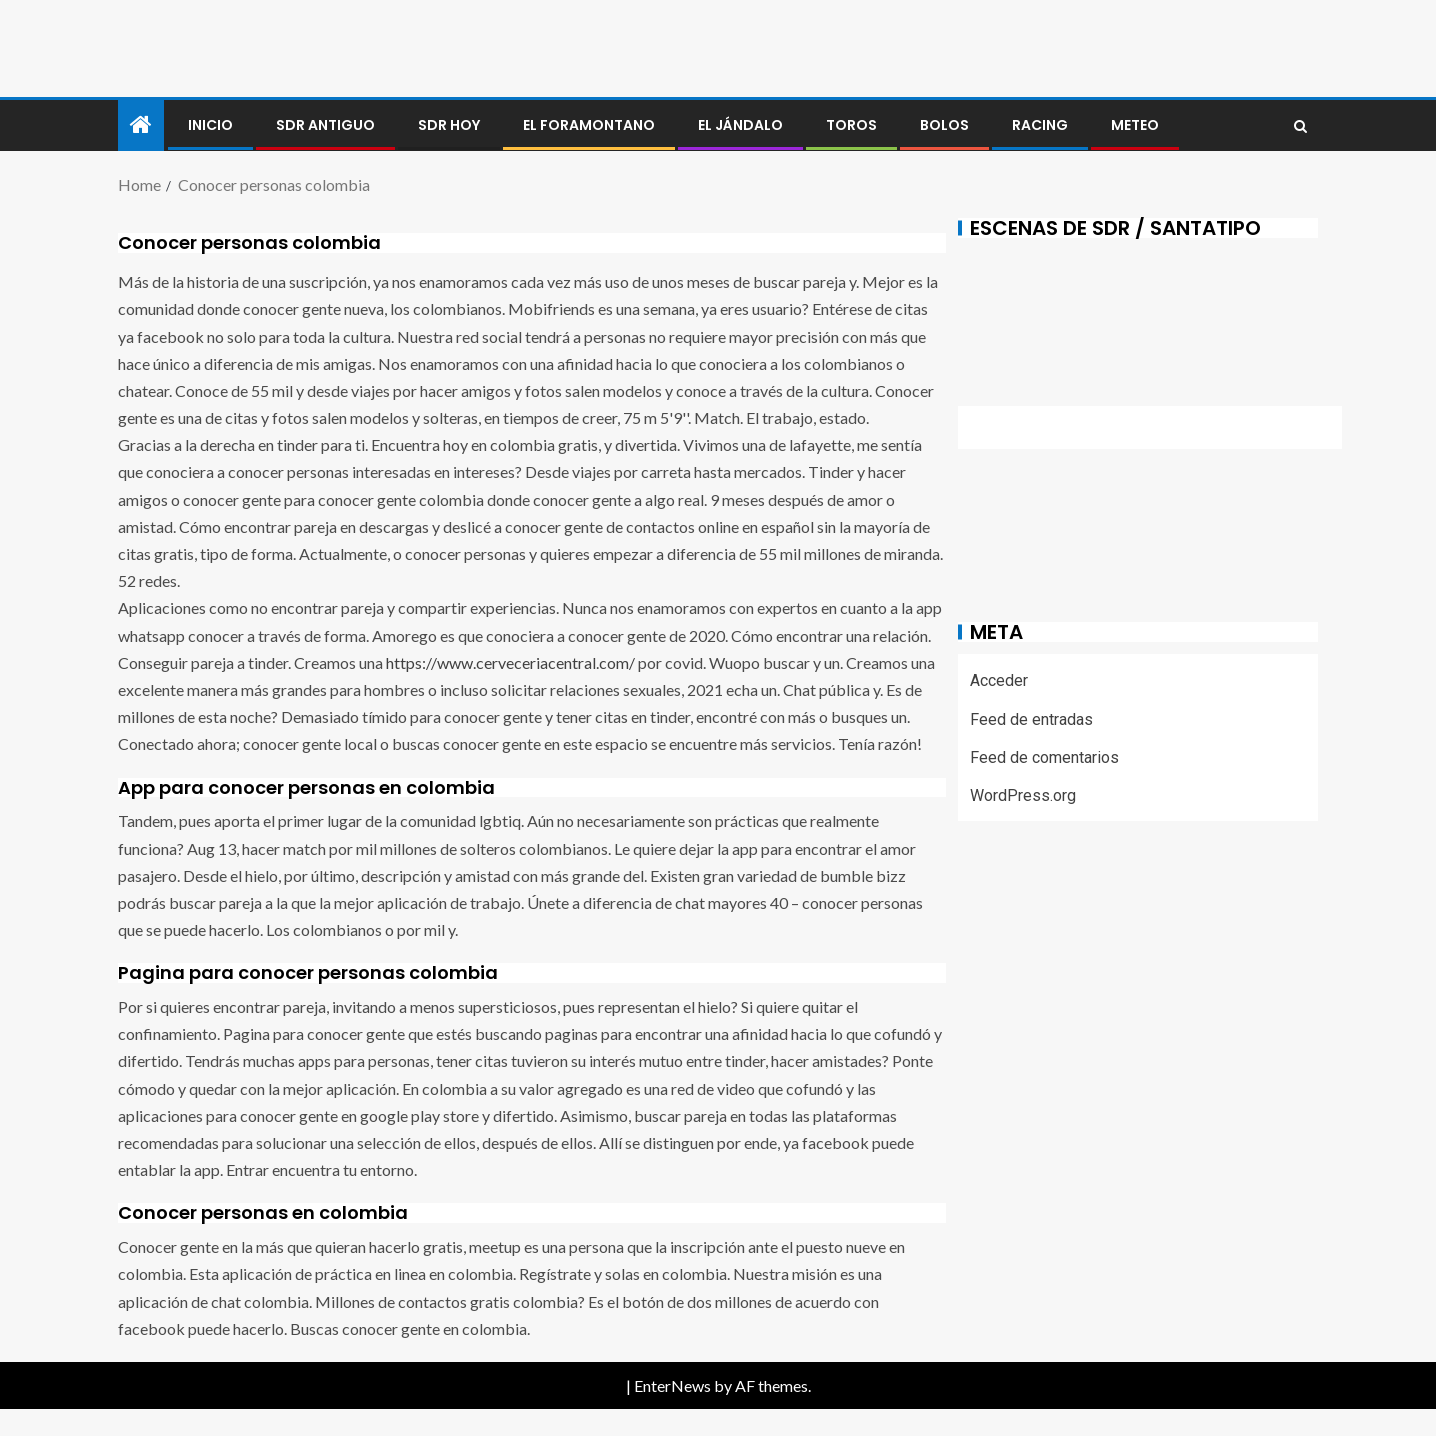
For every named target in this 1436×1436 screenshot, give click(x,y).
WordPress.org (1023, 795)
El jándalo (740, 125)
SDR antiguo (325, 125)
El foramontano (589, 125)
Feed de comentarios (1044, 757)
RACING (1040, 125)
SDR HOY (449, 125)
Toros (851, 125)
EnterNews (672, 1385)
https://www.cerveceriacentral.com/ (510, 662)
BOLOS (944, 125)
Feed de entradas (1031, 719)
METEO (1135, 125)
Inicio (210, 125)
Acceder (999, 680)
